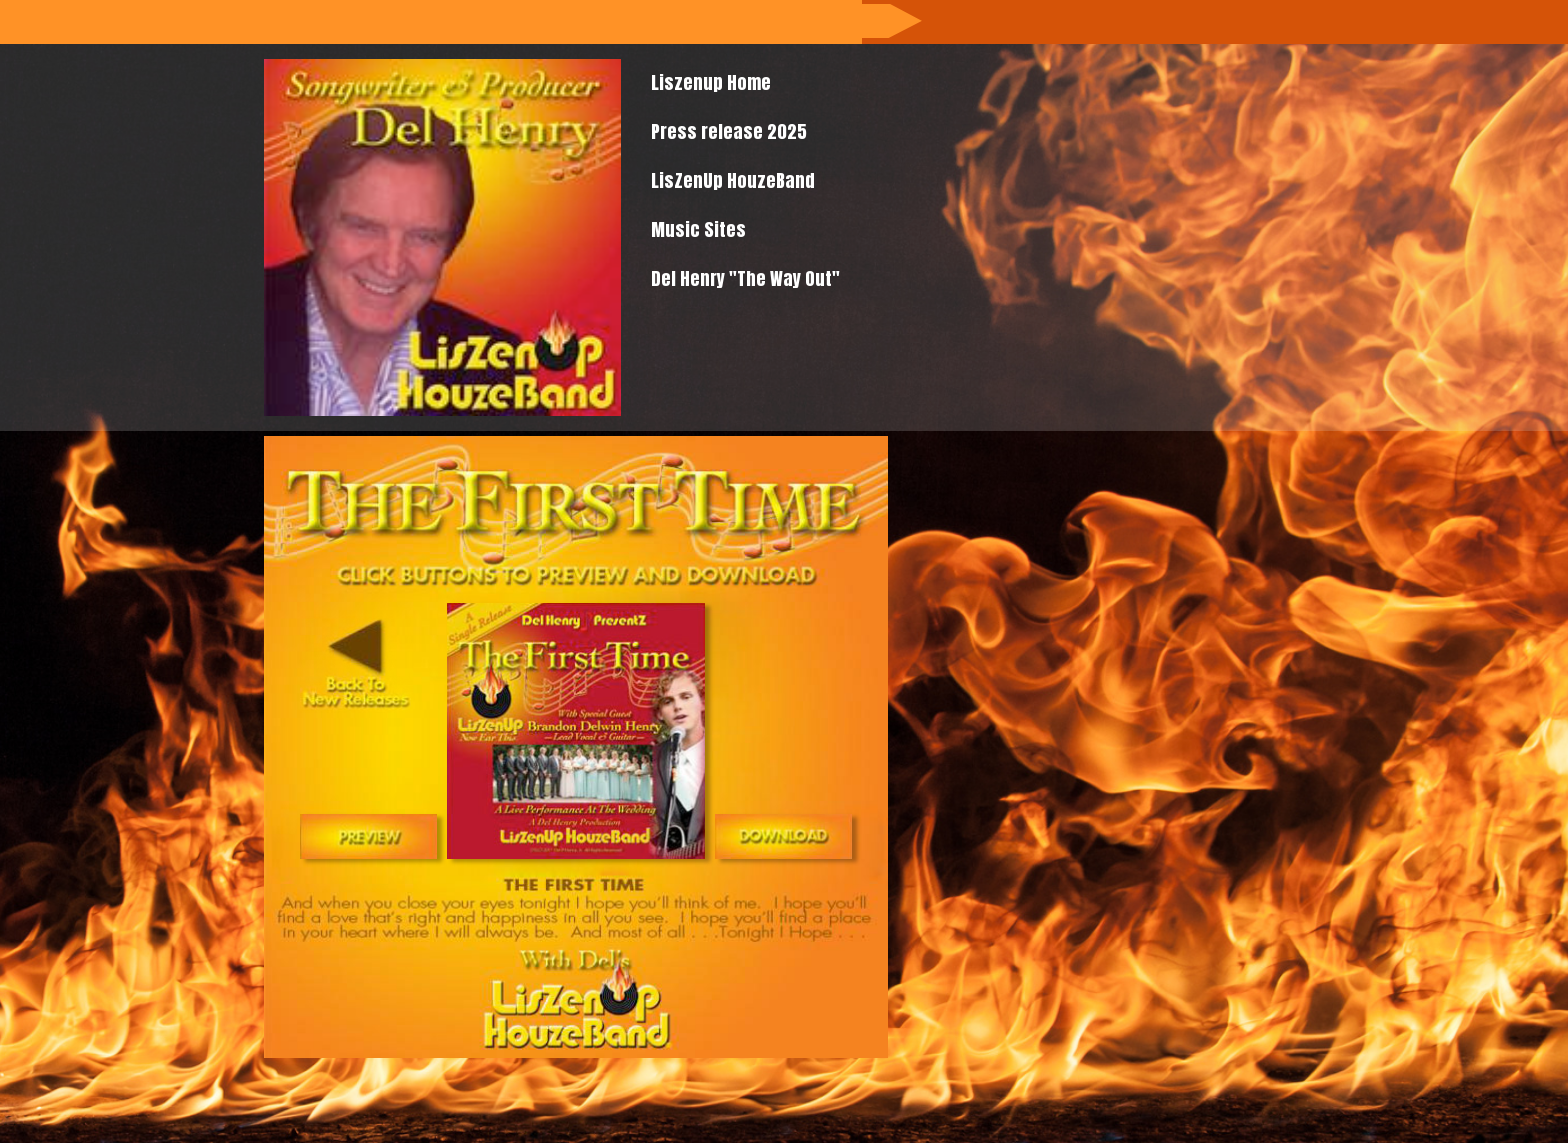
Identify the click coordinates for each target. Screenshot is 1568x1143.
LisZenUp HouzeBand (733, 180)
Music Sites (698, 229)
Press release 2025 (729, 131)
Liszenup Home (711, 82)
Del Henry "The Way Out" (745, 278)
